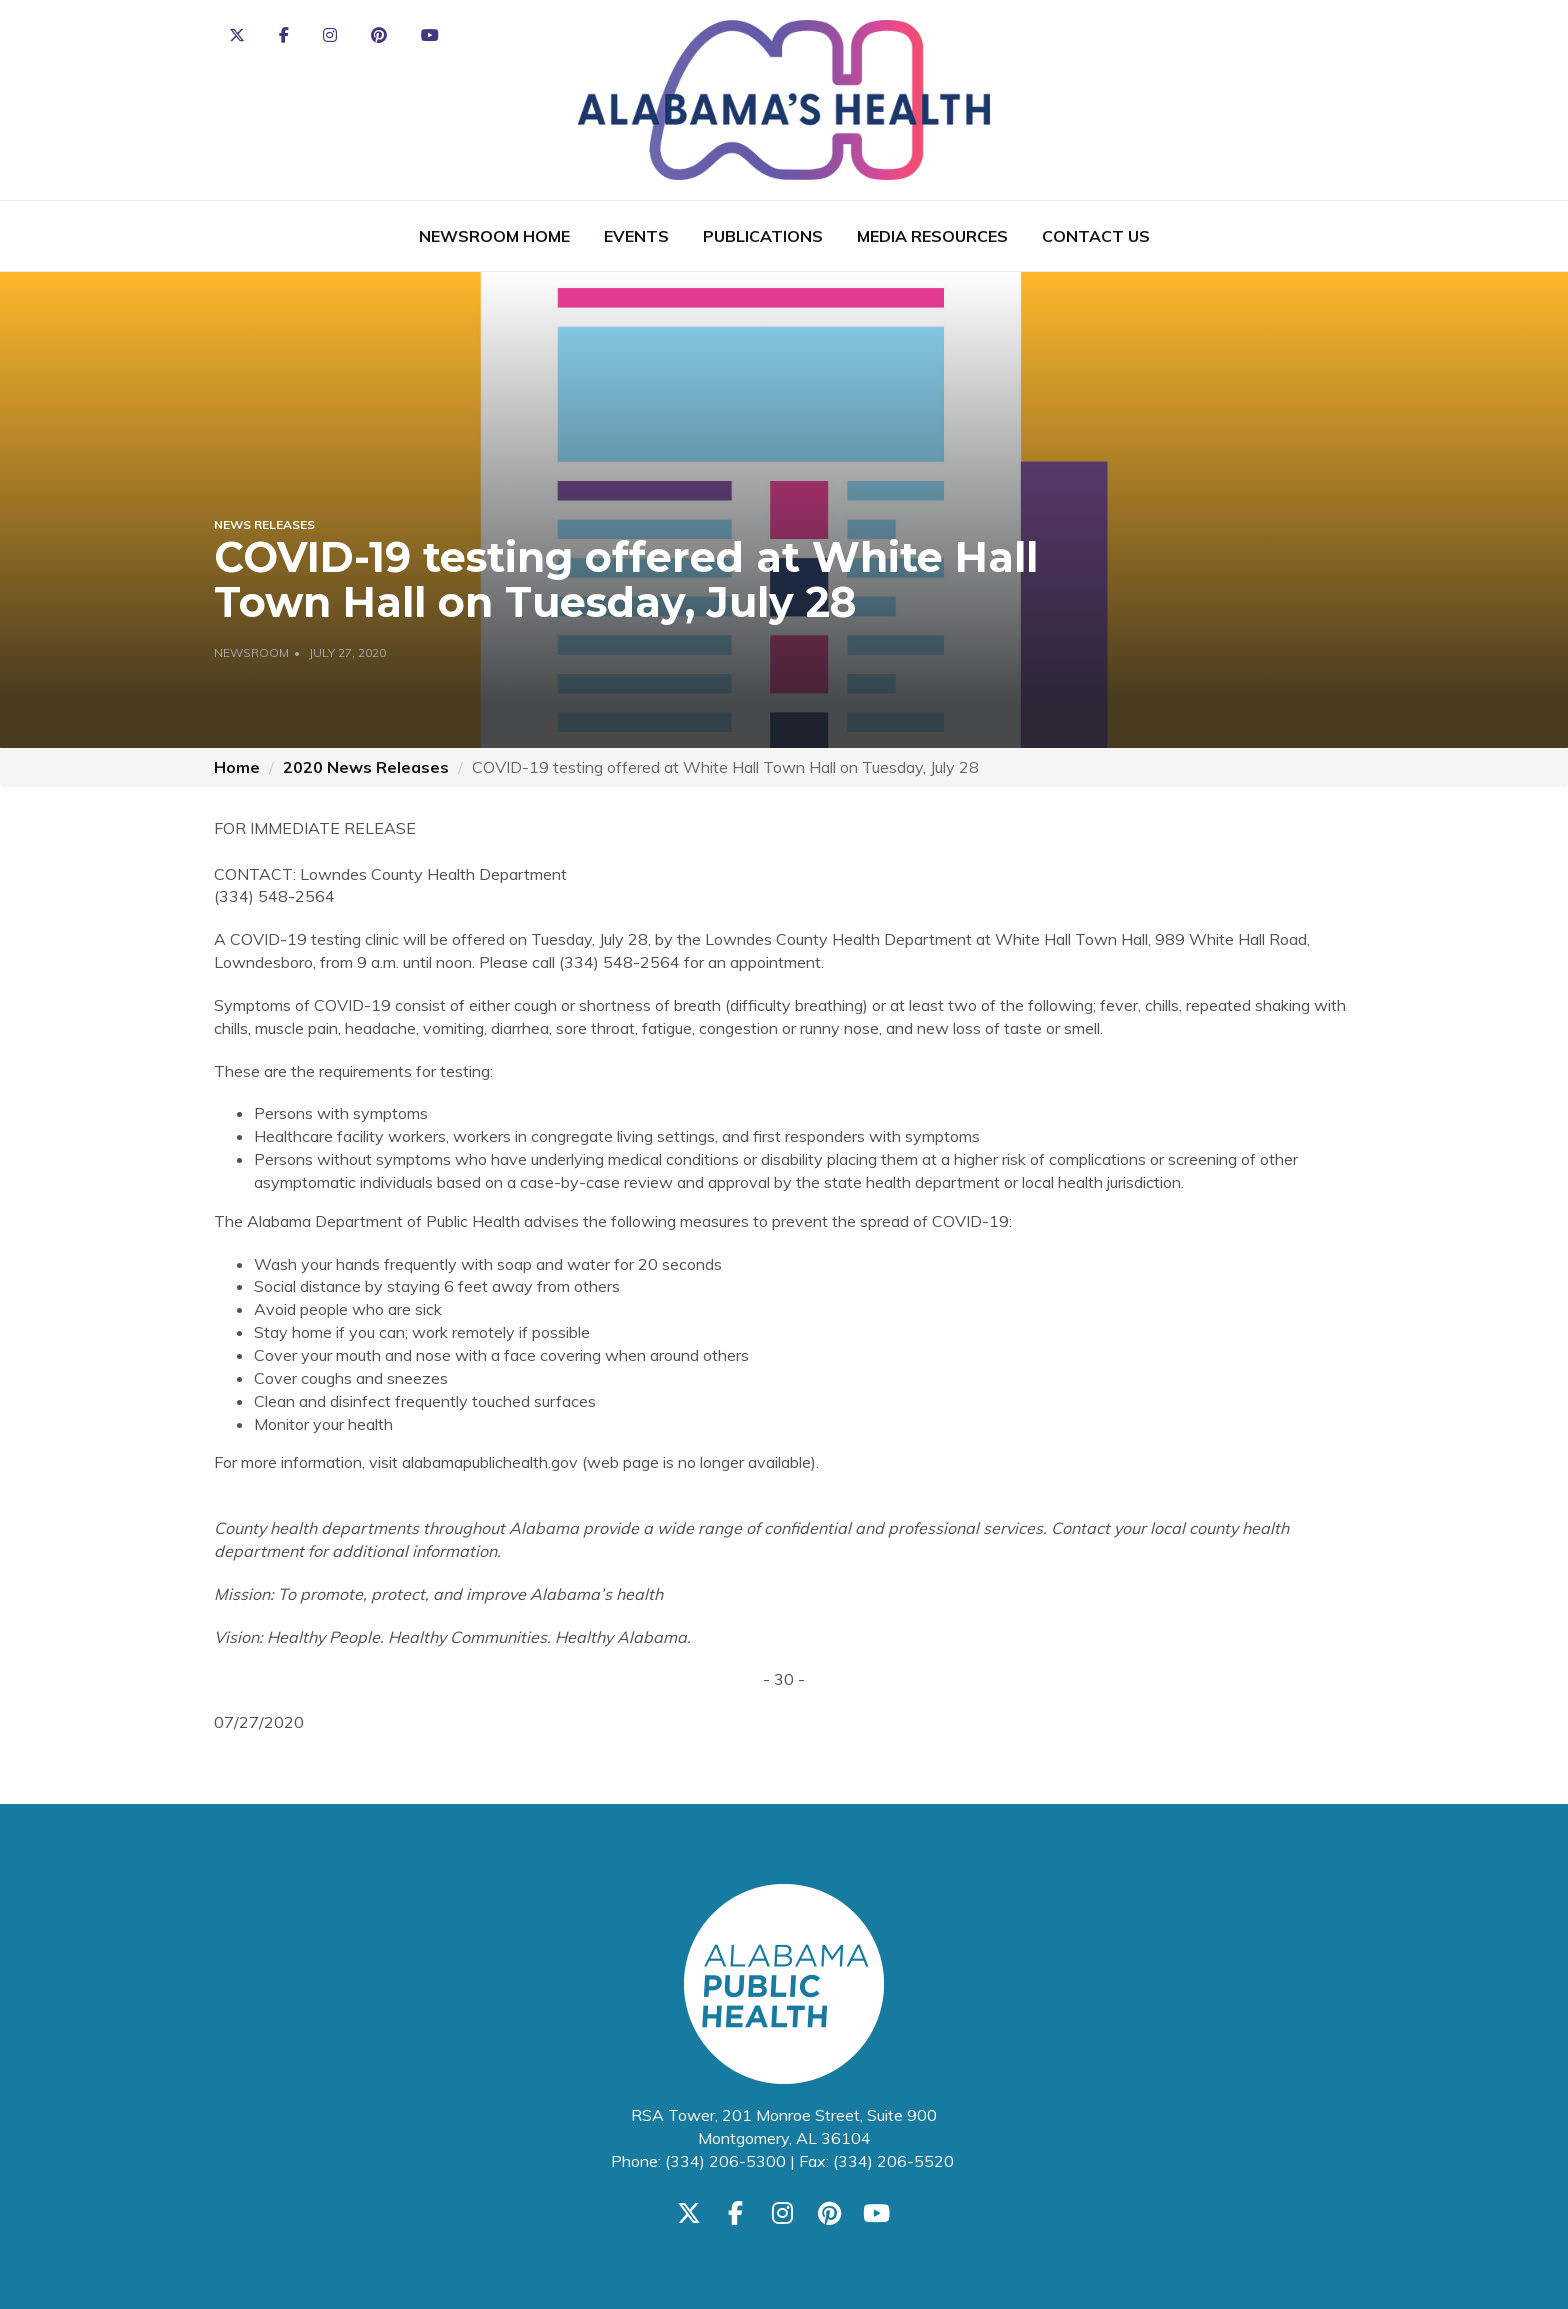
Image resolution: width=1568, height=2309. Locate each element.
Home (237, 767)
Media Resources (932, 236)
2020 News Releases (366, 767)
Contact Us (1096, 236)
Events (636, 236)
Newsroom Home (494, 236)
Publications (763, 236)
